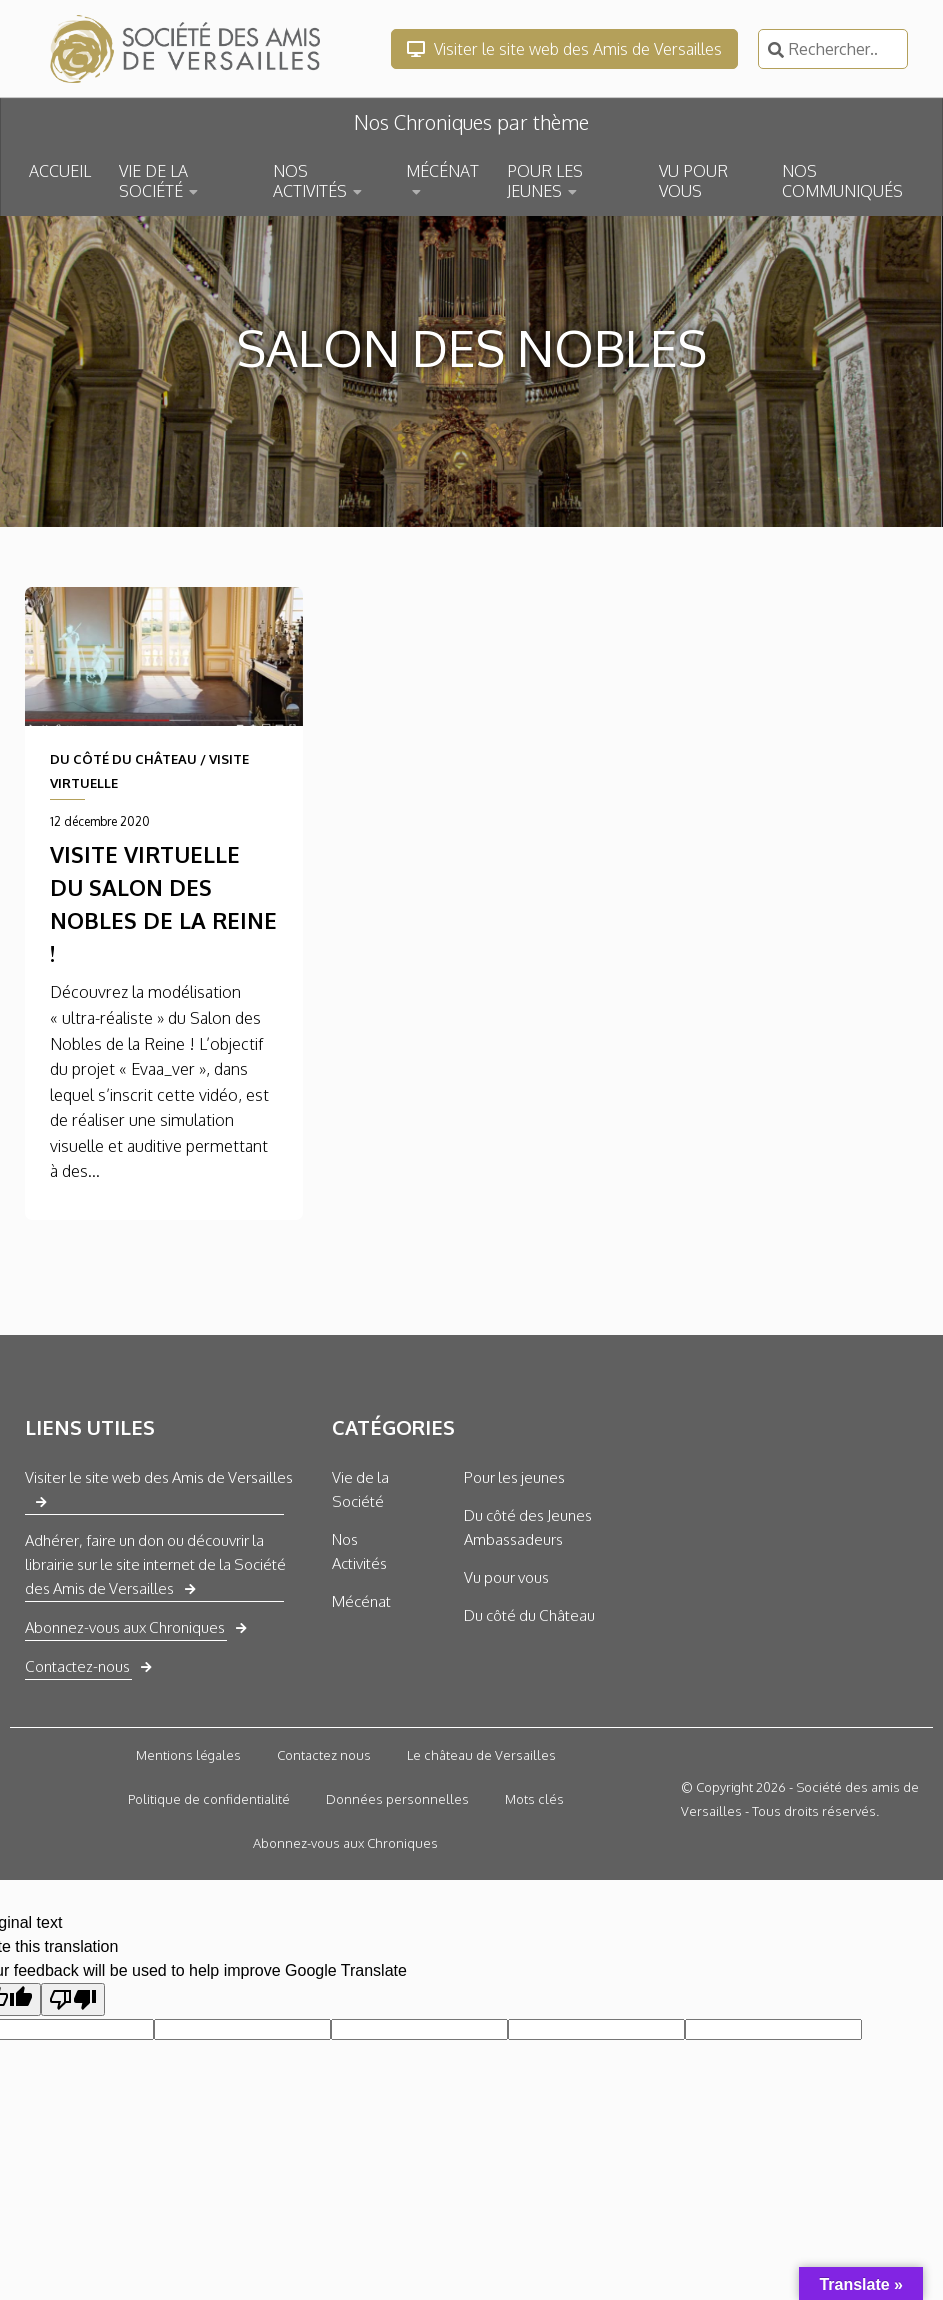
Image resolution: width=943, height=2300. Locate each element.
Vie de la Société (360, 1489)
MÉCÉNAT (442, 171)
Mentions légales (188, 1755)
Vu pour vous (506, 1577)
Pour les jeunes (514, 1477)
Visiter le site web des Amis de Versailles (564, 49)
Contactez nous (324, 1755)
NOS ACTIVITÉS (310, 181)
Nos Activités (359, 1551)
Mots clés (534, 1799)
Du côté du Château (529, 1615)
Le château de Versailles (481, 1755)
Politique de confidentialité (209, 1799)
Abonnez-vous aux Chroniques (125, 1627)
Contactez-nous (77, 1666)
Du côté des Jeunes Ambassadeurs (528, 1527)
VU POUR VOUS (693, 181)
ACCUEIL (60, 171)
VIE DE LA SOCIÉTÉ (153, 181)
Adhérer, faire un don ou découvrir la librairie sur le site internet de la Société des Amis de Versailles (155, 1564)
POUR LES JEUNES (545, 181)
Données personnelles (397, 1799)
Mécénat (361, 1601)
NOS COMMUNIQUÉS (842, 181)
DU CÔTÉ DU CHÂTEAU (123, 759)
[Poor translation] (73, 1999)
